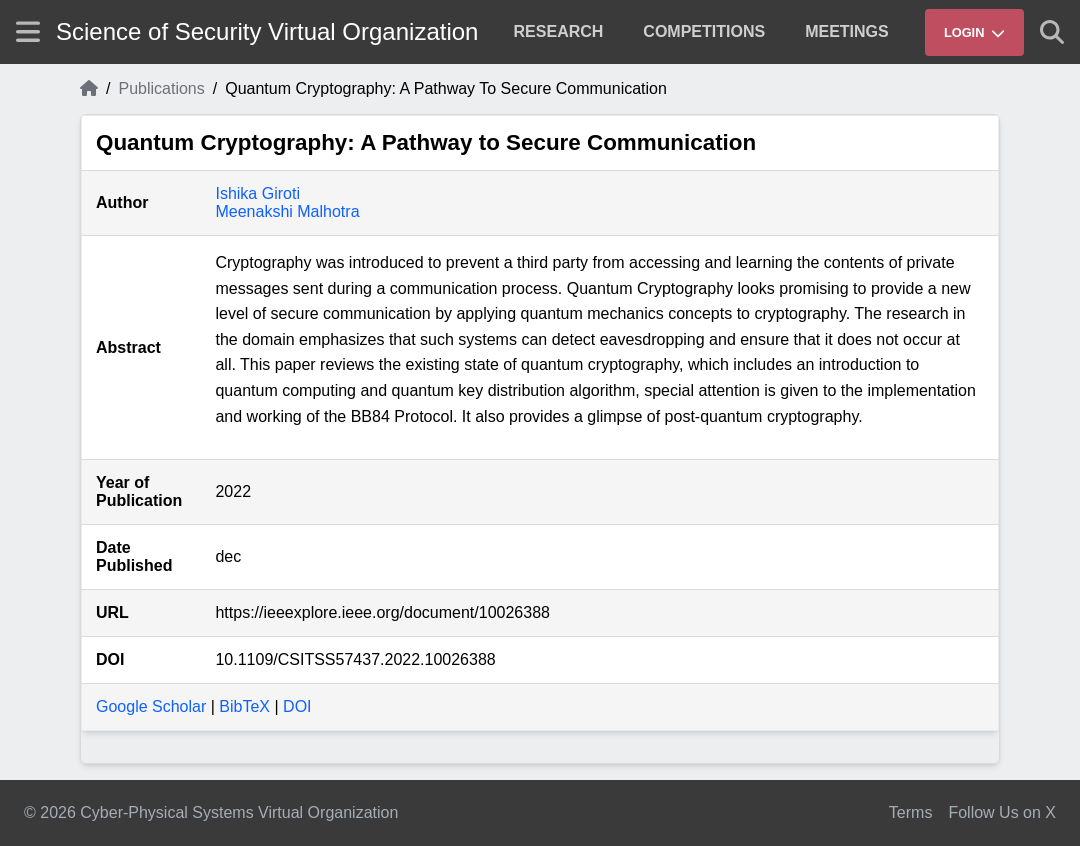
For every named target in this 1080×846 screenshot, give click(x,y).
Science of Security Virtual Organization (267, 31)
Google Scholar (151, 706)
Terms (911, 812)
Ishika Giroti (257, 193)
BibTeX (244, 706)
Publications (161, 88)
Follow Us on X (1002, 812)
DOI (297, 706)
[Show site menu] (28, 31)
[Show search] (1052, 32)
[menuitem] (559, 32)
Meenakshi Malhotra (287, 211)
